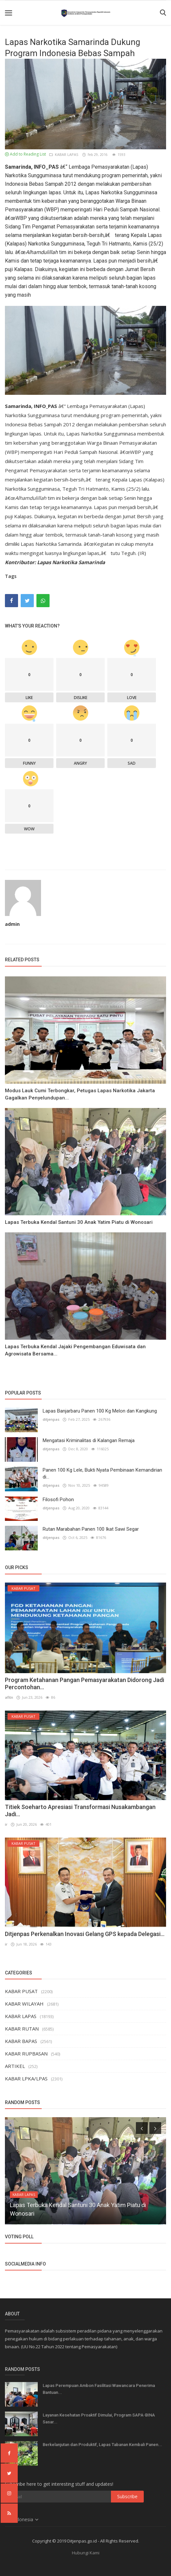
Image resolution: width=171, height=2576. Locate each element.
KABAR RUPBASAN (26, 2053)
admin (12, 924)
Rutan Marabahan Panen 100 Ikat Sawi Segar (91, 1529)
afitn (9, 1697)
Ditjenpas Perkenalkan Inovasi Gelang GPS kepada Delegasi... (84, 1933)
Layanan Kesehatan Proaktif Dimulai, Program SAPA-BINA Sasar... (99, 2418)
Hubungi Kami (85, 2553)
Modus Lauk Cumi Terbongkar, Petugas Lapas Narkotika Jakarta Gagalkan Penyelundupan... (80, 1094)
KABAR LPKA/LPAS (26, 2078)
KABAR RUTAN (22, 2028)
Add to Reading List (25, 154)
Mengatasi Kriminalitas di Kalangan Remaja (89, 1440)
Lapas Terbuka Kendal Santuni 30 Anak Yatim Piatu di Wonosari (79, 1222)
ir (6, 1824)
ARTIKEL (15, 2066)
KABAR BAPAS (21, 2041)
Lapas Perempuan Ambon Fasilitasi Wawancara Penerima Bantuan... (99, 2389)
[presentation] (142, 2128)
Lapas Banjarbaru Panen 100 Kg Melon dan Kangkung (100, 1411)
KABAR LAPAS (64, 154)
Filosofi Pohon (58, 1499)
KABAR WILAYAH (24, 2003)
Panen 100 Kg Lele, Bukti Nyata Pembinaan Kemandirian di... (102, 1473)
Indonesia (22, 2519)
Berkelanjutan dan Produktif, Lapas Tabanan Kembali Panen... (102, 2444)
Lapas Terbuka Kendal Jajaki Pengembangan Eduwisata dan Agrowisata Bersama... (75, 1350)
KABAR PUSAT (21, 1991)
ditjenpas (51, 1419)
